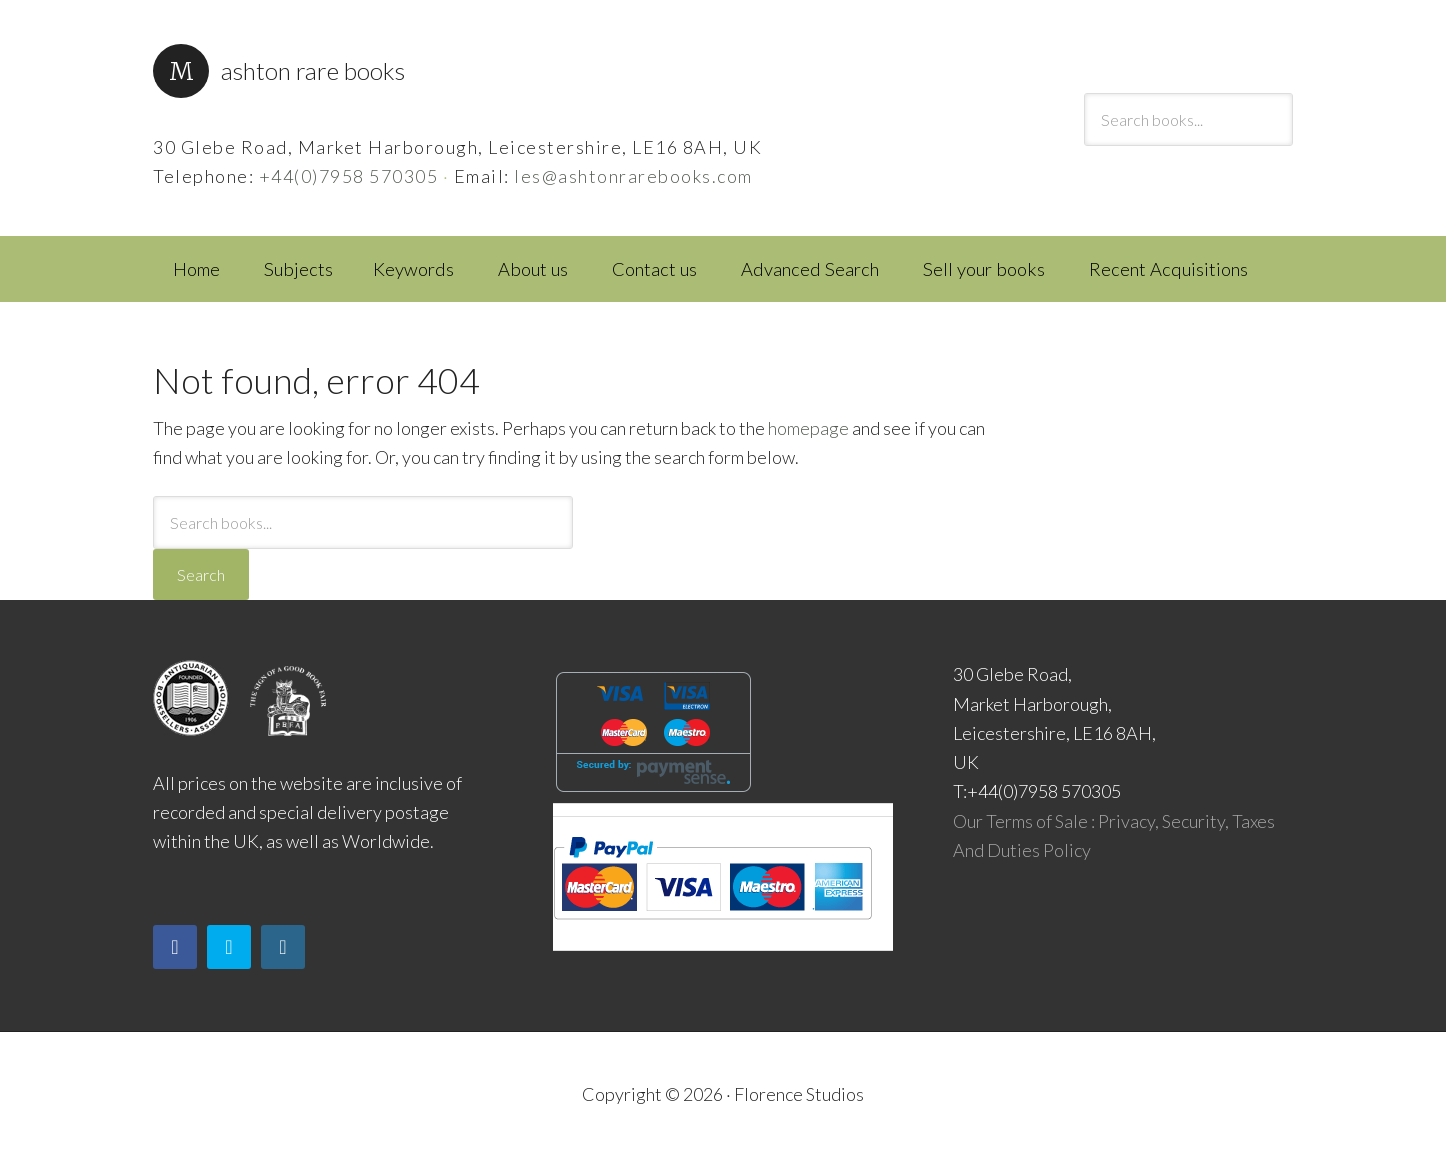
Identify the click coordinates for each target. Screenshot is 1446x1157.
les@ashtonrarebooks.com (633, 176)
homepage (808, 428)
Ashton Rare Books (313, 70)
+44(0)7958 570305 (349, 176)
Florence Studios (799, 1094)
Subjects (298, 269)
